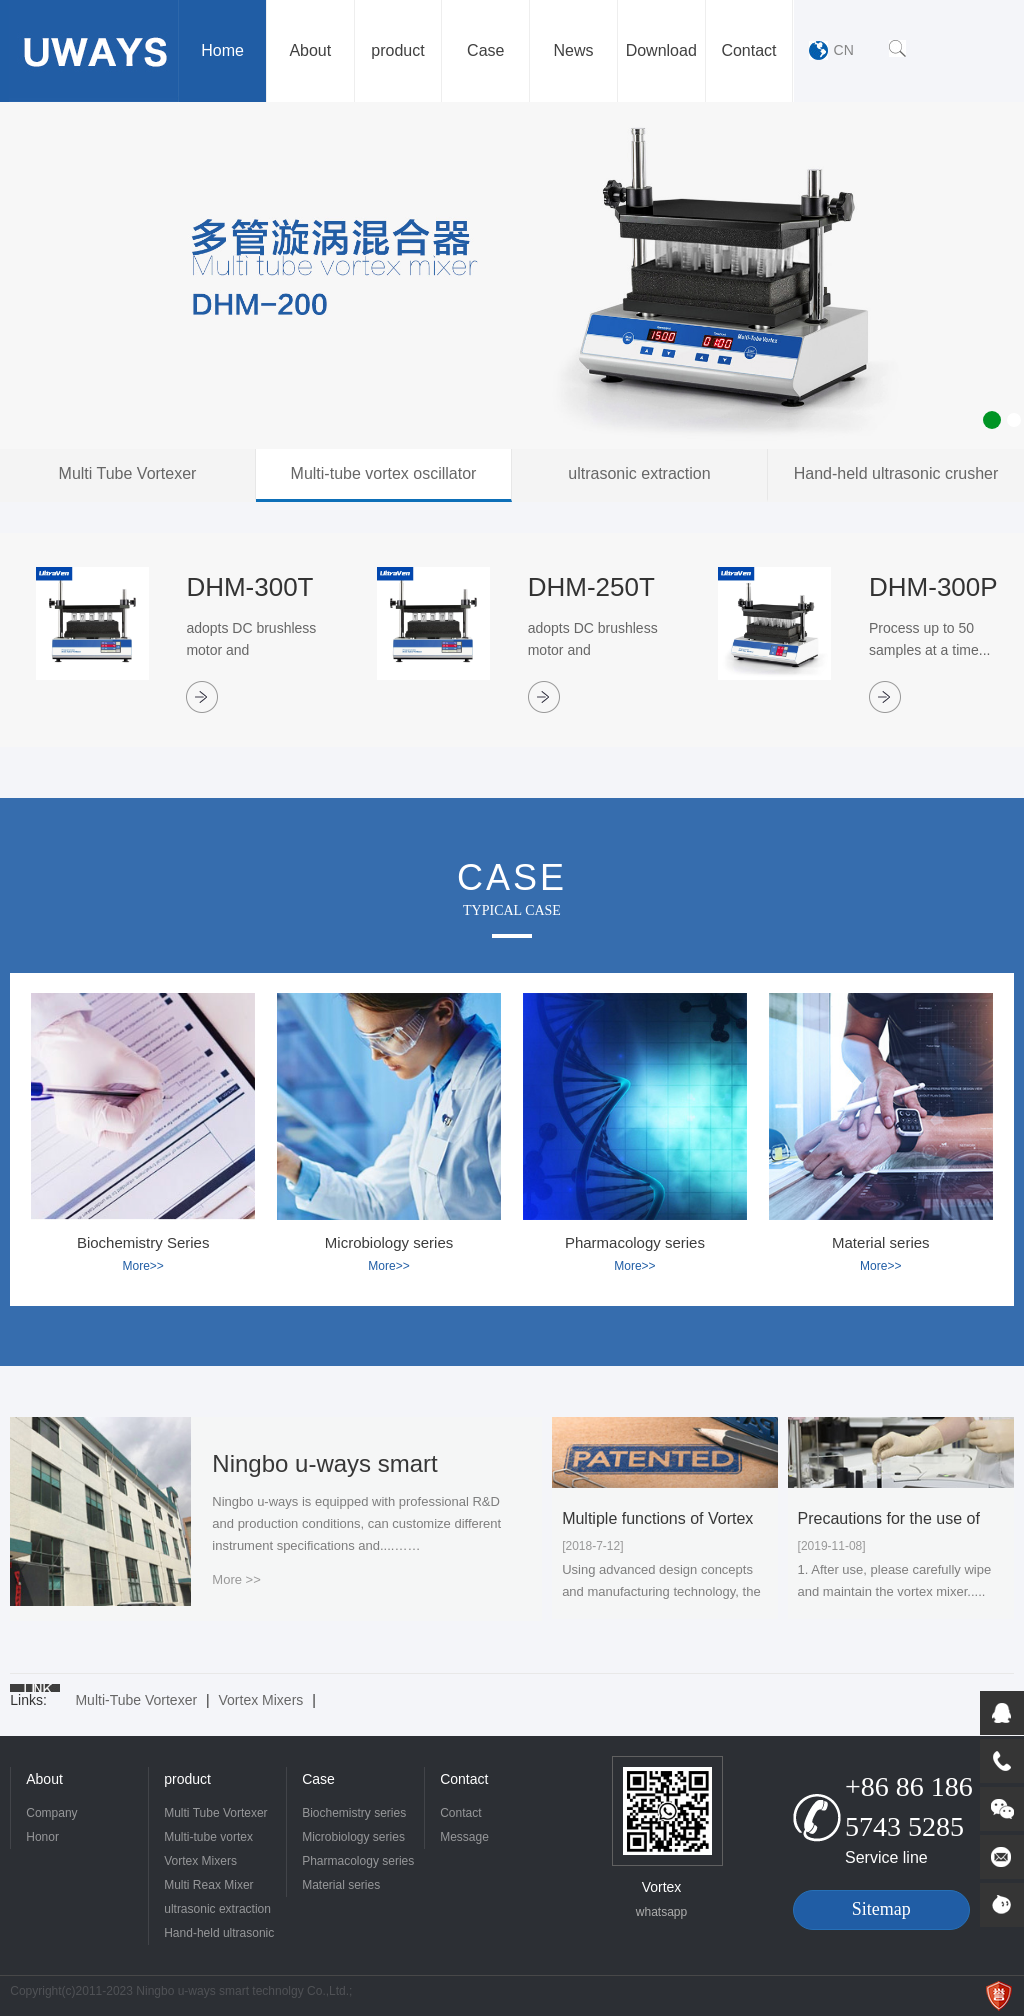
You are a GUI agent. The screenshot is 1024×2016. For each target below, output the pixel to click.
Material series (341, 1885)
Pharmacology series (358, 1861)
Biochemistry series (354, 1813)
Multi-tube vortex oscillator (208, 1839)
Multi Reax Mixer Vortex (208, 1887)
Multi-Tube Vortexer (136, 1700)
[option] (512, 275)
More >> (236, 1579)
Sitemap (881, 1909)
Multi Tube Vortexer (215, 1813)
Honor (42, 1837)
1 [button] (992, 420)
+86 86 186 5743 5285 (909, 1806)
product (187, 1779)
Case (318, 1779)
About (44, 1779)
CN (844, 50)
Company (51, 1813)
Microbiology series (353, 1837)
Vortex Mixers (261, 1700)
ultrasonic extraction (217, 1909)
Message (464, 1837)
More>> (142, 1266)
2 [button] (1014, 420)
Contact (464, 1779)
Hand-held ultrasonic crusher (219, 1935)
